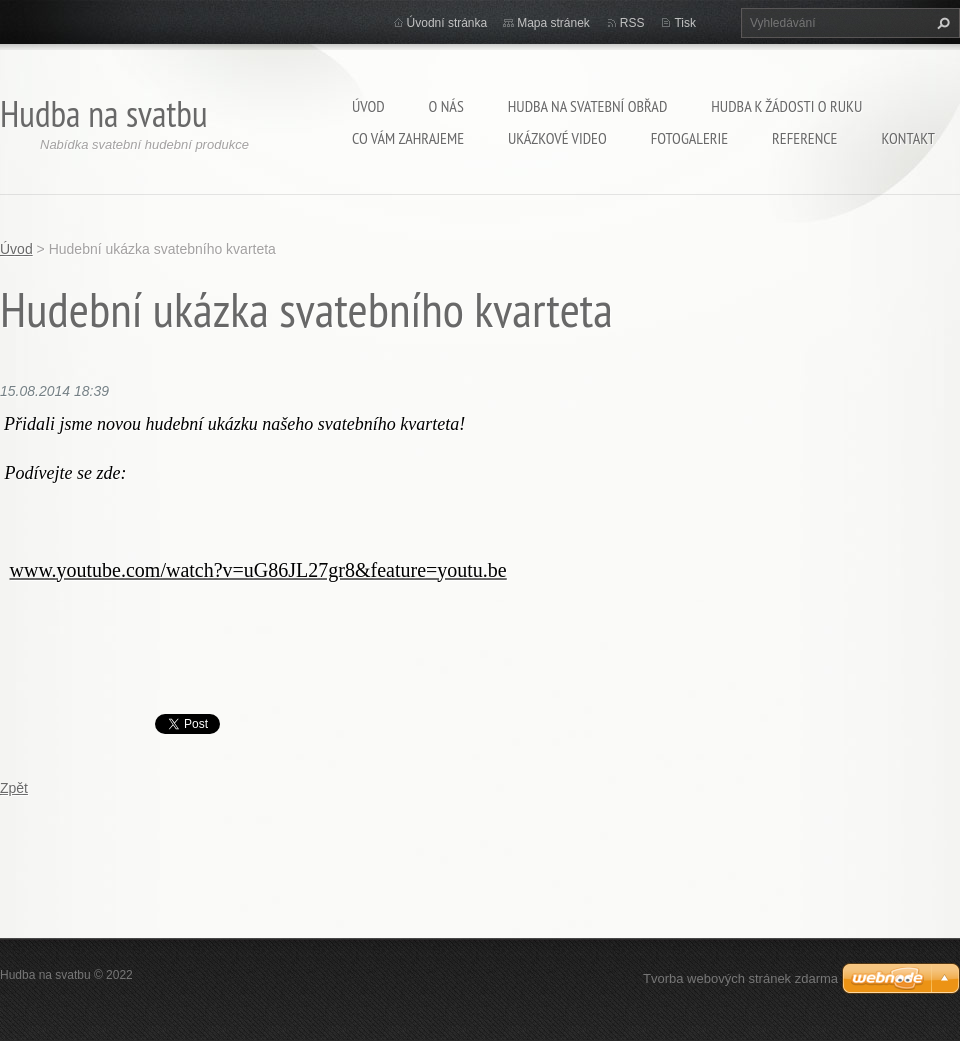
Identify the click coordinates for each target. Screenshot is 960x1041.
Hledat (941, 23)
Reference (804, 138)
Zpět (14, 788)
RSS (632, 23)
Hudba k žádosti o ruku (786, 106)
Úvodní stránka (447, 23)
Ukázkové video (557, 138)
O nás (446, 106)
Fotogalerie (689, 138)
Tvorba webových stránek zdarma (740, 978)
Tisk (685, 23)
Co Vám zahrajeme (408, 138)
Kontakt (907, 138)
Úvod (368, 106)
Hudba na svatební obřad (588, 106)
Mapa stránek (553, 23)
